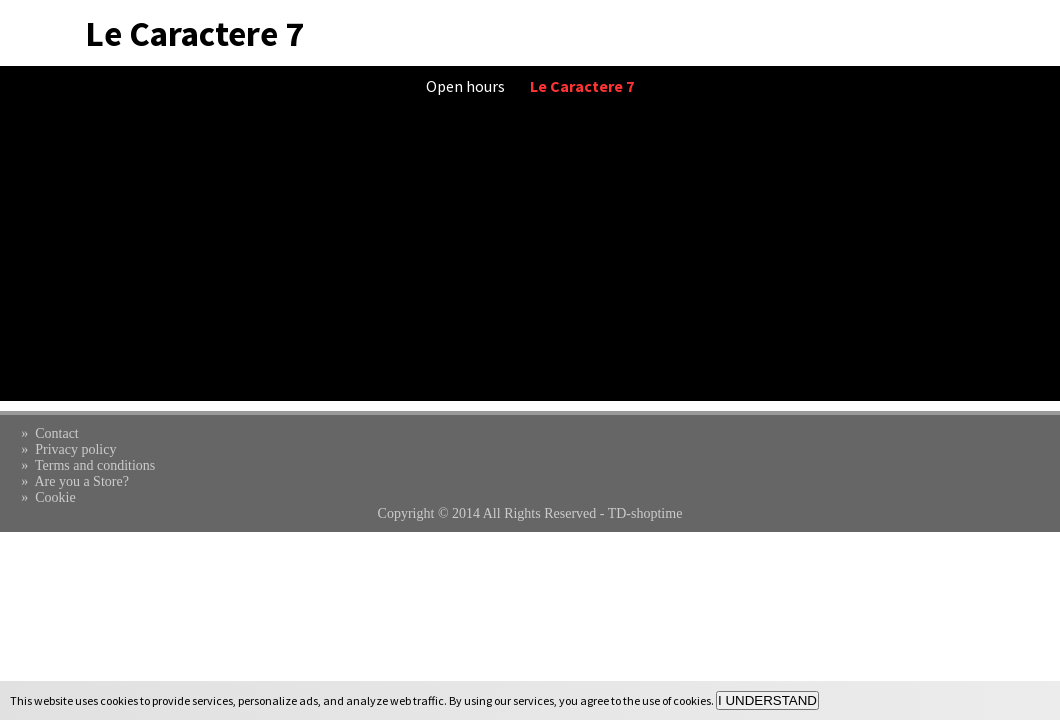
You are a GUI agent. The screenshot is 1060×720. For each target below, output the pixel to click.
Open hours (465, 86)
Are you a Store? (81, 481)
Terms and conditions (95, 465)
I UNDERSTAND (767, 700)
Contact (57, 433)
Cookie (55, 497)
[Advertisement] (530, 261)
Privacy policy (75, 449)
